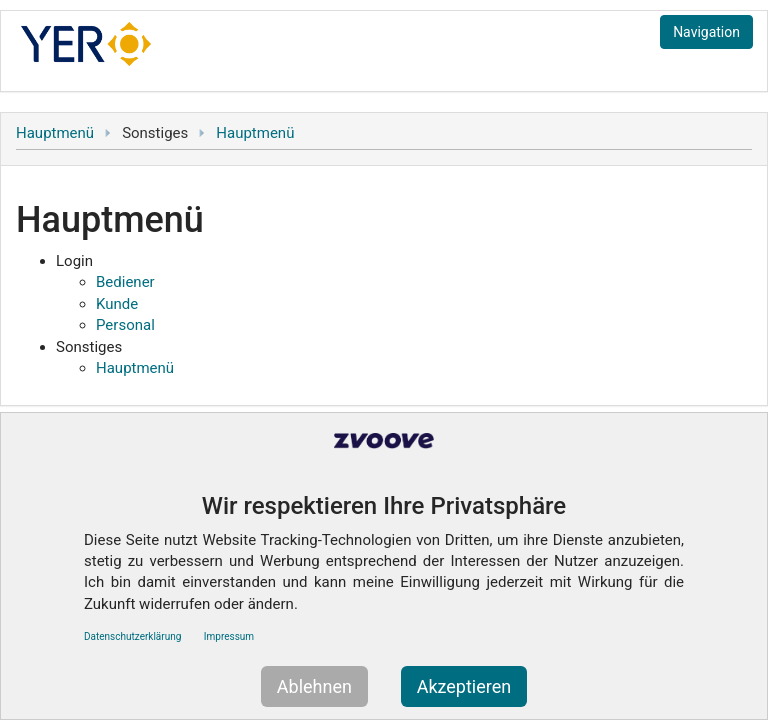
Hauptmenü (55, 133)
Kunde (117, 304)
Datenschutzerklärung (132, 636)
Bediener (125, 282)
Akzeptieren (464, 686)
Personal (125, 325)
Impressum (229, 636)
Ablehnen (314, 686)
